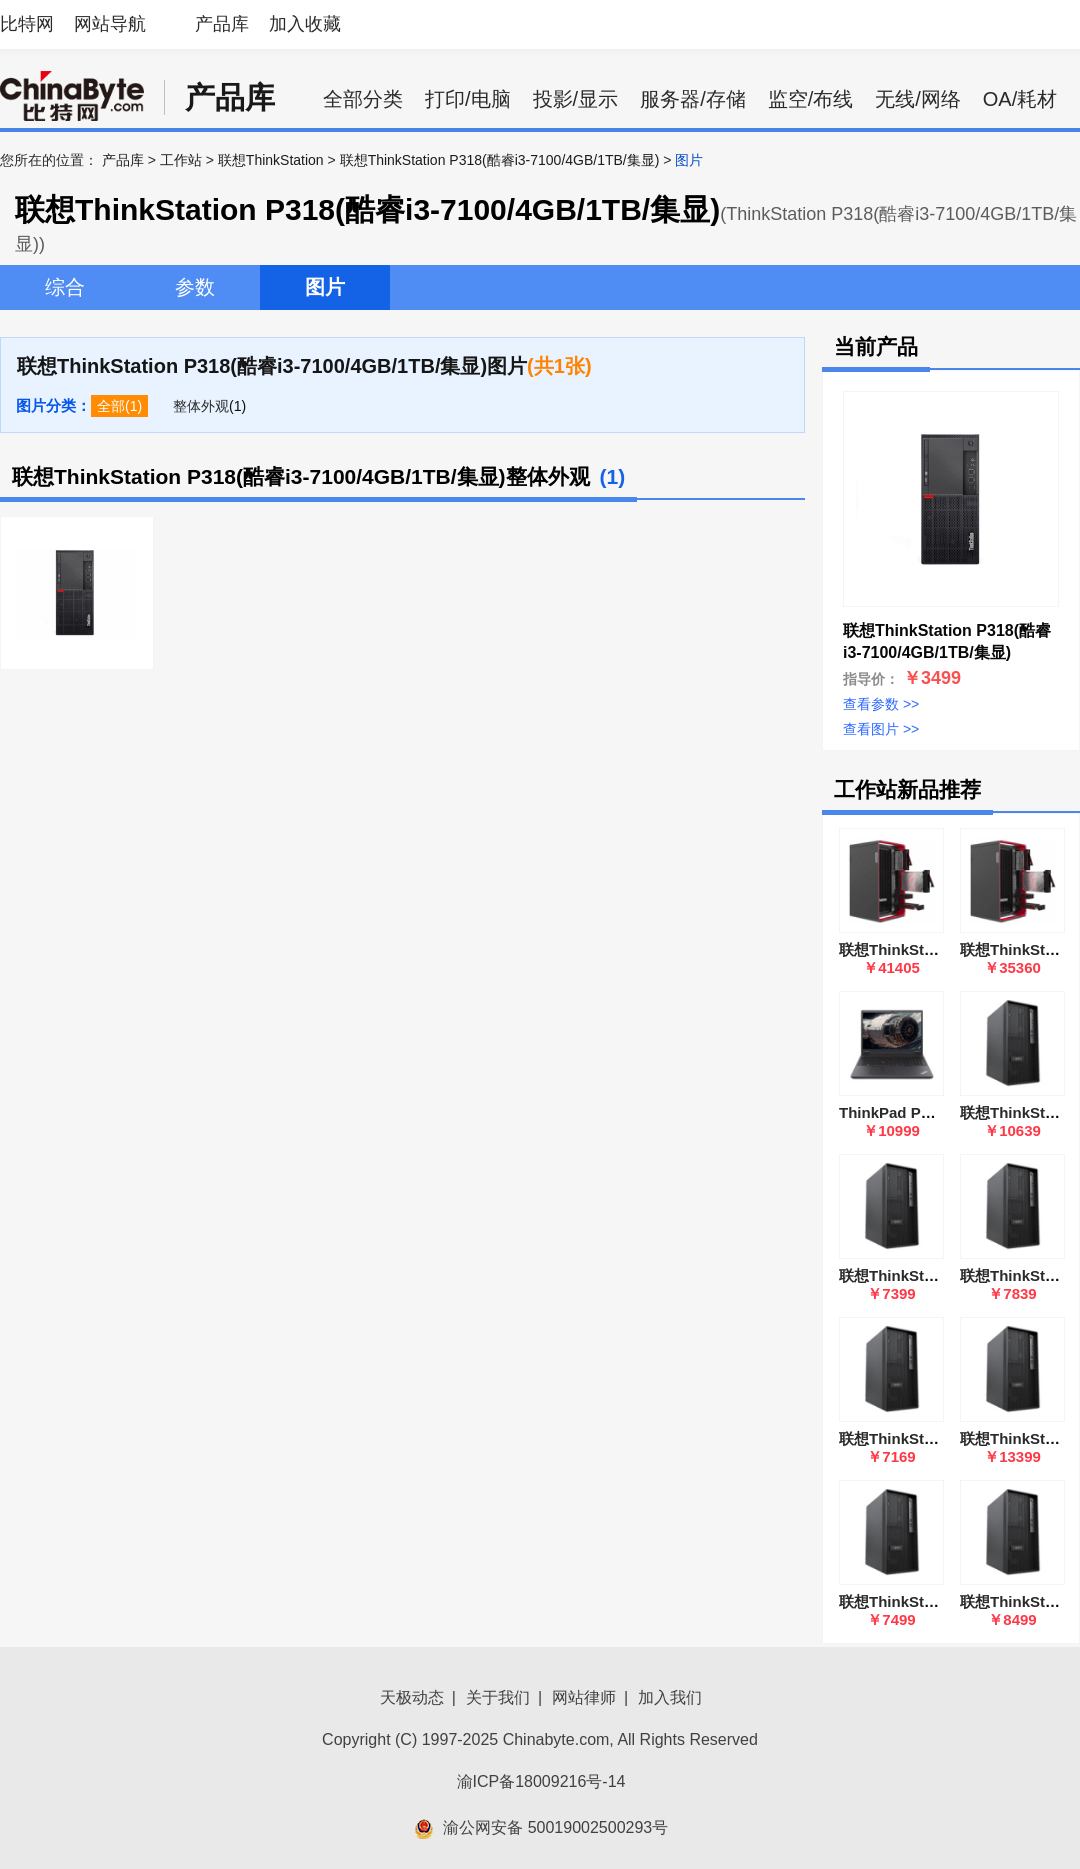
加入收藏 (305, 24)
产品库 (222, 24)
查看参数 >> (881, 704)
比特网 (27, 24)
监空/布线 (811, 99)
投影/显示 (576, 99)
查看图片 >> (881, 729)
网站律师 (584, 1697)
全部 (111, 406)
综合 (65, 287)
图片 (325, 287)
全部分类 (363, 99)
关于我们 (498, 1697)
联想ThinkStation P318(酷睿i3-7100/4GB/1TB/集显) (500, 160)
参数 (195, 287)
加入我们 (670, 1697)
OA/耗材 (1020, 99)
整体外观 (201, 406)
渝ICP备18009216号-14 (541, 1781)
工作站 (181, 160)
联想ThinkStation (271, 160)
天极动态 (412, 1697)
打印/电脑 (468, 99)
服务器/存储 (693, 99)
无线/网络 (918, 99)
